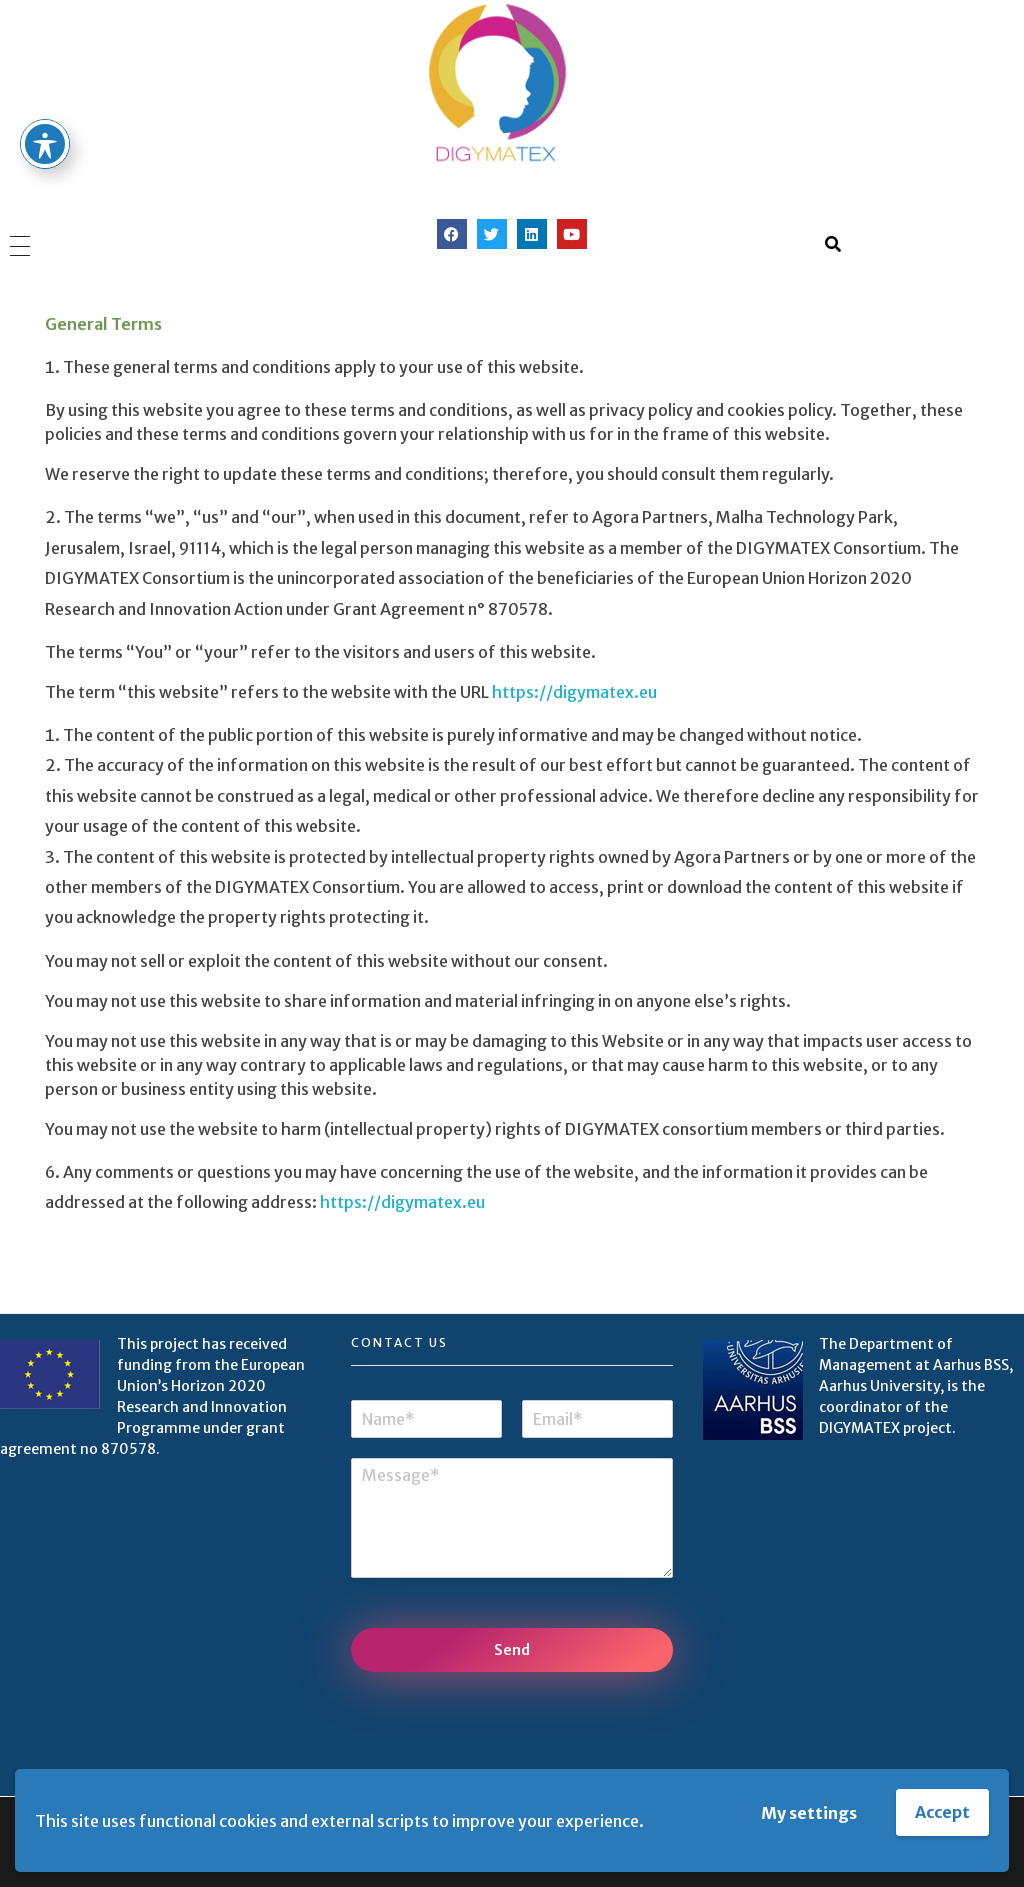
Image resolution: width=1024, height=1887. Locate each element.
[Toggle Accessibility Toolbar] (45, 105)
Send (512, 1650)
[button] (833, 244)
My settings (809, 1813)
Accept (942, 1812)
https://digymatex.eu (574, 692)
